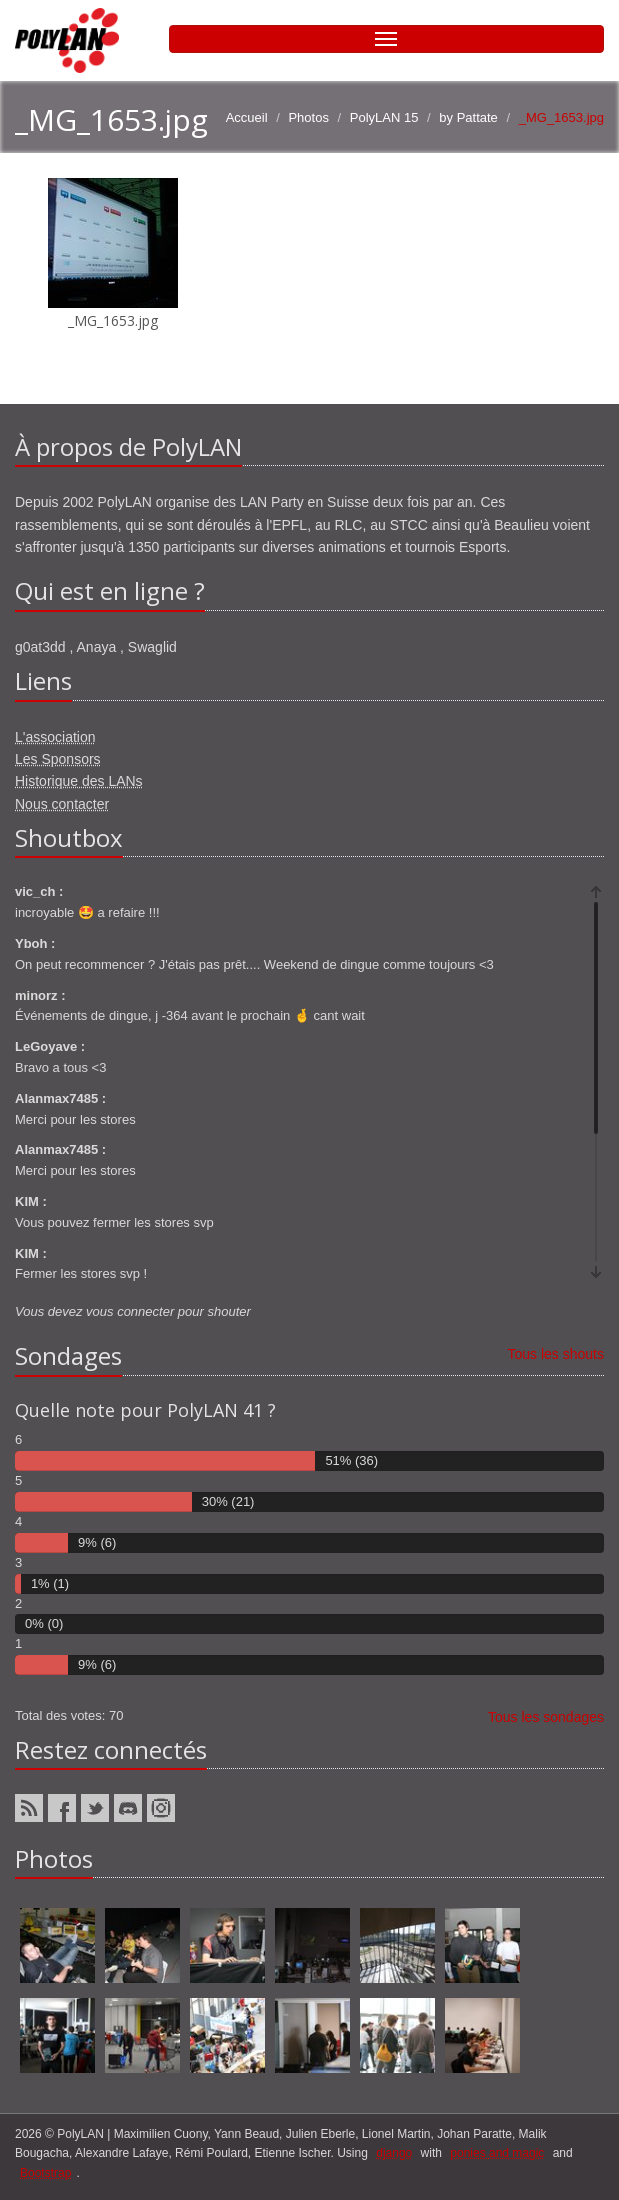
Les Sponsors (58, 759)
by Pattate (468, 117)
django (394, 2153)
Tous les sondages (546, 1717)
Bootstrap (45, 2173)
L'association (55, 737)
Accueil (247, 117)
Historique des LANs (79, 781)
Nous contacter (62, 804)
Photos (308, 117)
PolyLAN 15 (384, 117)
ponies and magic (497, 2153)
